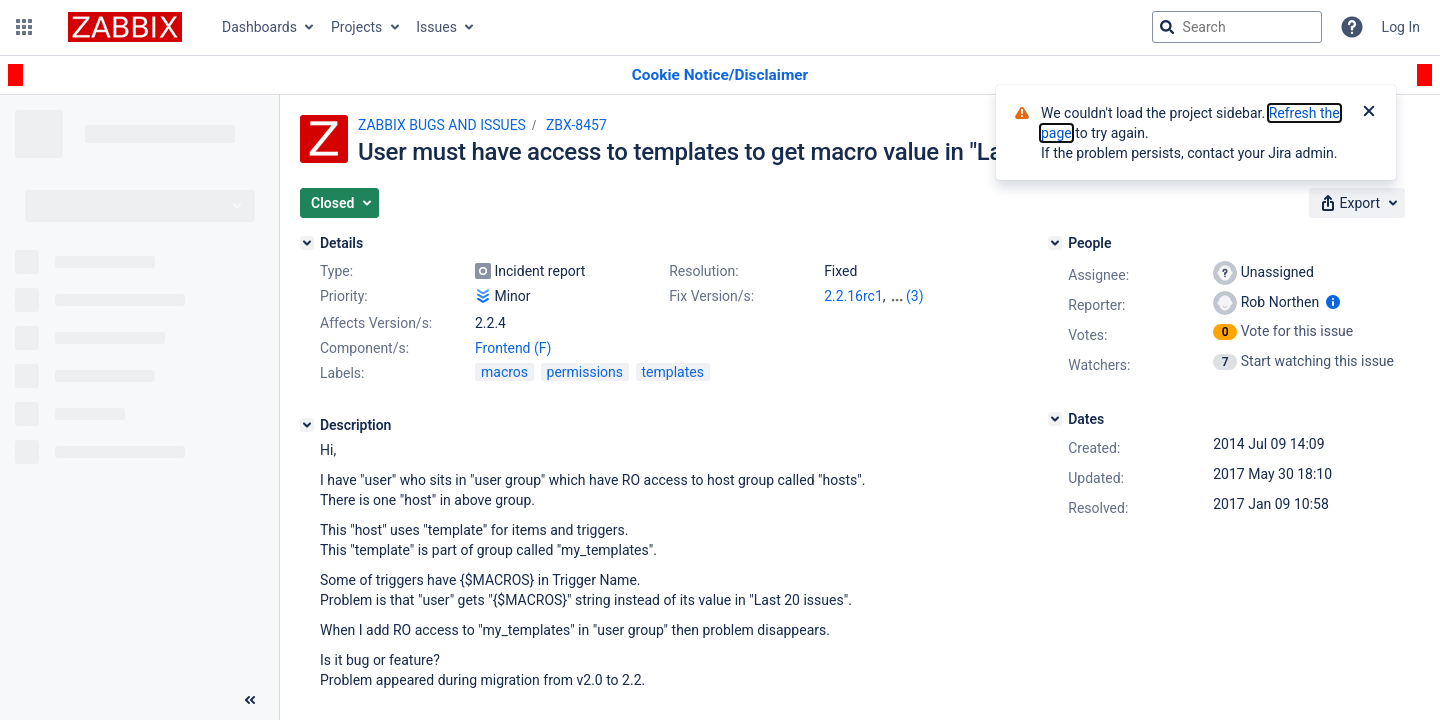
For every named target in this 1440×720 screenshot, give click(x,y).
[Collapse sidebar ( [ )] (250, 700)
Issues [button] (436, 27)
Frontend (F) (513, 348)
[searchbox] (1237, 27)
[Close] (1369, 113)
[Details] (307, 243)
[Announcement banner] (720, 75)
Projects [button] (356, 27)
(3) (915, 296)
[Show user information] (1333, 302)
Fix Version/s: (711, 296)
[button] (24, 27)
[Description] (307, 425)
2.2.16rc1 (853, 296)
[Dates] (1055, 419)
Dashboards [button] (259, 27)
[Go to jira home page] (125, 27)
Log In (1401, 27)
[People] (1055, 243)
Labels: (342, 373)
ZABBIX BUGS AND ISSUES (442, 125)
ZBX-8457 (576, 125)
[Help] (1352, 27)
